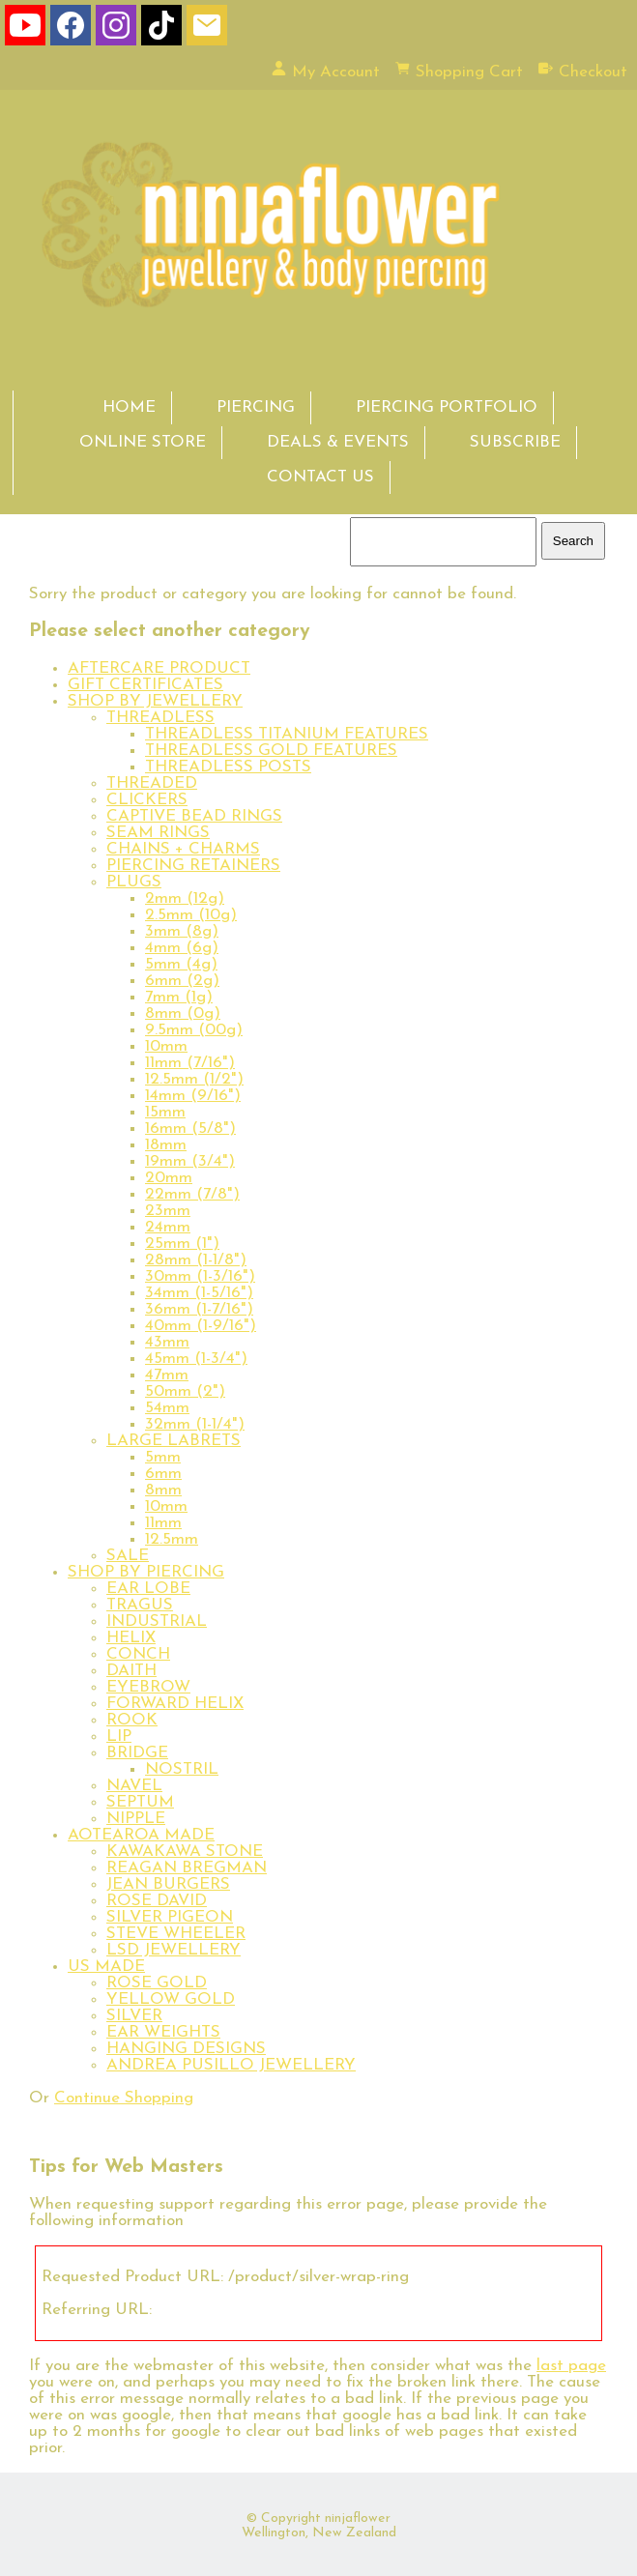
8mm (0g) (182, 1013)
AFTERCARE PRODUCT (159, 668)
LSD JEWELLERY (173, 1950)
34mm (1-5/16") (199, 1293)
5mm (163, 1457)
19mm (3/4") (190, 1161)
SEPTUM (140, 1802)
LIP (118, 1736)
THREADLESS (160, 717)
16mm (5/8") (190, 1128)
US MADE (106, 1966)
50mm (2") (185, 1391)
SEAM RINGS (158, 833)
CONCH (138, 1654)
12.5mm (171, 1539)
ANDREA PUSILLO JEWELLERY (231, 2065)
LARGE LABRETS (173, 1441)
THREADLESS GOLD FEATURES (271, 750)
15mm (165, 1112)
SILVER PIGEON (169, 1917)
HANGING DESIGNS (186, 2049)
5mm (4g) (181, 964)
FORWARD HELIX (175, 1703)
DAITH (131, 1671)
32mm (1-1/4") (195, 1424)
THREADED (151, 783)
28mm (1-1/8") (195, 1260)
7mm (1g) (179, 997)
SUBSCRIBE (515, 442)
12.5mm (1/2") (194, 1079)
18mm (166, 1145)
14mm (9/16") (193, 1095)
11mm (163, 1523)
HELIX (131, 1638)
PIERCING (256, 407)
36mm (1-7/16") (199, 1309)
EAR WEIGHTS (163, 2032)
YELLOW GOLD (170, 1999)
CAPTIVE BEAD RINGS (194, 816)
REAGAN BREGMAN (186, 1868)
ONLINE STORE (142, 442)
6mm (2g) (182, 980)
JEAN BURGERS (168, 1884)
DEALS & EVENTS (338, 442)
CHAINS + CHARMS (183, 849)
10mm (166, 1046)
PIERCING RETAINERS (193, 865)
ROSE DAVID (156, 1901)
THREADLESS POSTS (228, 767)
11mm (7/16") (190, 1063)
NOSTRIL (181, 1769)
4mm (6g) (181, 948)
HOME (129, 407)
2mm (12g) (184, 898)
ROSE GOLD (156, 1983)
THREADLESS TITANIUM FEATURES (286, 734)
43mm (167, 1342)
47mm (166, 1375)
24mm (167, 1227)
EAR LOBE (148, 1588)
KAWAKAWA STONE (184, 1851)
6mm (163, 1473)
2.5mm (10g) (191, 915)
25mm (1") (182, 1243)
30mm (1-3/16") (200, 1276)
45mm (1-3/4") (196, 1358)
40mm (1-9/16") (200, 1325)
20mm (168, 1178)
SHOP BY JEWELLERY (155, 701)
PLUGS (133, 882)
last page (571, 2366)
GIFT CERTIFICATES (145, 685)
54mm (167, 1408)
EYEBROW (148, 1687)
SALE (127, 1556)
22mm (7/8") (192, 1194)
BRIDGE (137, 1753)
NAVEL (134, 1786)
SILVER (134, 2016)
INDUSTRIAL (156, 1621)
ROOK (132, 1720)
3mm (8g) (181, 931)
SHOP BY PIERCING (146, 1572)
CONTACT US (320, 477)
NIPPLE (135, 1818)
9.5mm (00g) (194, 1030)
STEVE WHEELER (176, 1933)
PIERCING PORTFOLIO (446, 407)
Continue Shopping (123, 2098)
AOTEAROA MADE (141, 1835)
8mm (163, 1490)
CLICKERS (147, 800)
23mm (167, 1210)
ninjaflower (358, 2518)
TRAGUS (139, 1605)
